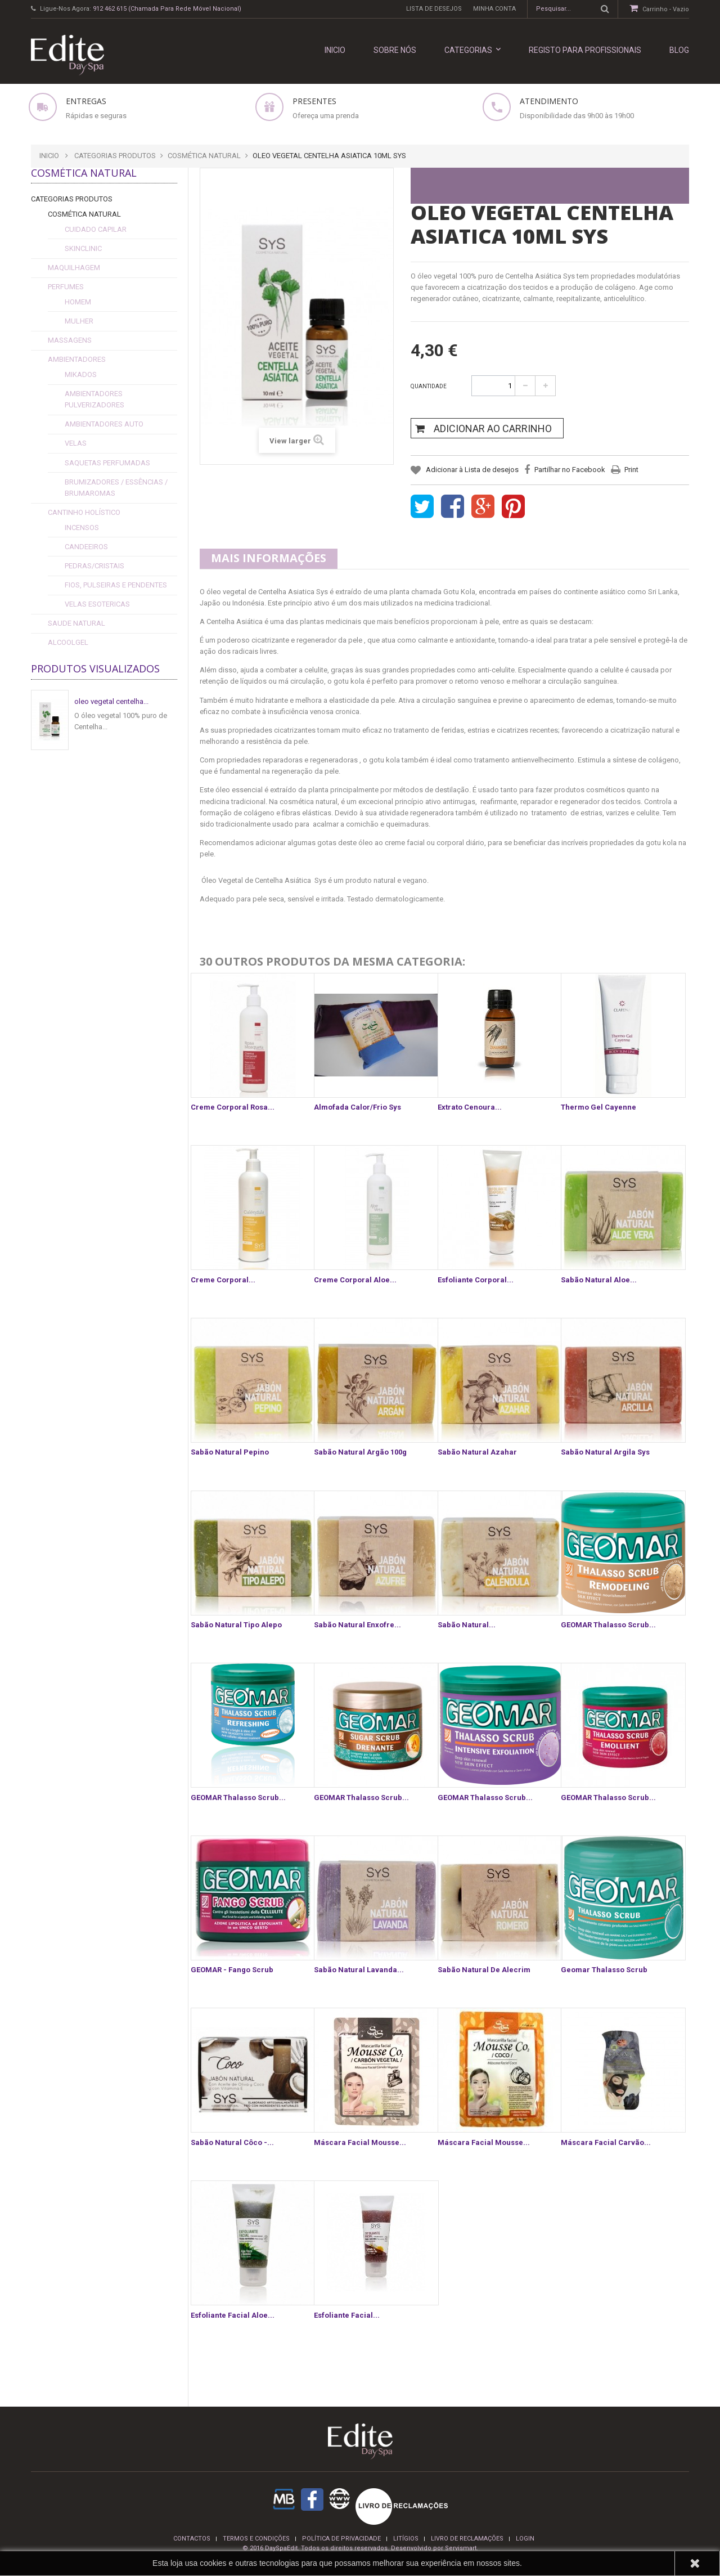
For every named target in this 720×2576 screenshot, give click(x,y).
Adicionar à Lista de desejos (471, 469)
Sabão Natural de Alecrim (484, 1969)
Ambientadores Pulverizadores (94, 399)
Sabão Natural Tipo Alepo (236, 1625)
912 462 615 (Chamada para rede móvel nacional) (167, 8)
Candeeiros (86, 546)
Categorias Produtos (71, 199)
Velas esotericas (97, 604)
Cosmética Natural (84, 214)
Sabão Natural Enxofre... (357, 1625)
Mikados (81, 374)
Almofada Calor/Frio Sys (357, 1107)
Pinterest (513, 506)
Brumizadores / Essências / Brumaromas (116, 487)
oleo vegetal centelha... (111, 701)
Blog (679, 50)
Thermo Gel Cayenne (598, 1107)
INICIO (335, 50)
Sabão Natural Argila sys (605, 1452)
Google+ (482, 506)
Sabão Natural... (467, 1625)
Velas (76, 443)
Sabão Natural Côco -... (232, 2142)
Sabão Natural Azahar (477, 1452)
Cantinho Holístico (84, 512)
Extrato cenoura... (470, 1107)
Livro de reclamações (467, 2538)
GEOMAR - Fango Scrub (232, 1969)
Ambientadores (77, 359)
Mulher (79, 321)
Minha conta (494, 8)
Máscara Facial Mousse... (360, 2142)
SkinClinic (83, 248)
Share (452, 506)
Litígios (405, 2538)
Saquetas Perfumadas (107, 463)
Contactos (191, 2538)
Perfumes (66, 286)
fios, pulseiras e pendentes (116, 585)
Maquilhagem (74, 267)
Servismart (460, 2548)
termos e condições (256, 2538)
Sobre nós (395, 50)
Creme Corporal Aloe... (355, 1280)
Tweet (422, 506)
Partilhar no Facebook (569, 469)
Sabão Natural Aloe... (599, 1280)
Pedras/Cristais (94, 566)
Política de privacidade (341, 2538)
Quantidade (429, 386)
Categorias (472, 50)
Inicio (49, 155)
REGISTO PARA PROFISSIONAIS (585, 50)
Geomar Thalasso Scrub (604, 1969)
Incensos (82, 527)
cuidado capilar (96, 229)
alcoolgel (68, 642)
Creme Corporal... (223, 1280)
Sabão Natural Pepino (230, 1452)
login (525, 2538)
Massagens (70, 340)
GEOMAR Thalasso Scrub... (608, 1625)
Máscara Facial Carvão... (606, 2142)
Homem (78, 302)
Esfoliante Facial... (347, 2315)
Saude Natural (76, 623)
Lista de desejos (434, 8)
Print (631, 469)
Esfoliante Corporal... (476, 1280)
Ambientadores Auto (104, 424)
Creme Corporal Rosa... (232, 1107)
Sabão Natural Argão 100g (360, 1452)
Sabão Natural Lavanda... (359, 1969)
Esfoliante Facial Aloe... (232, 2315)
